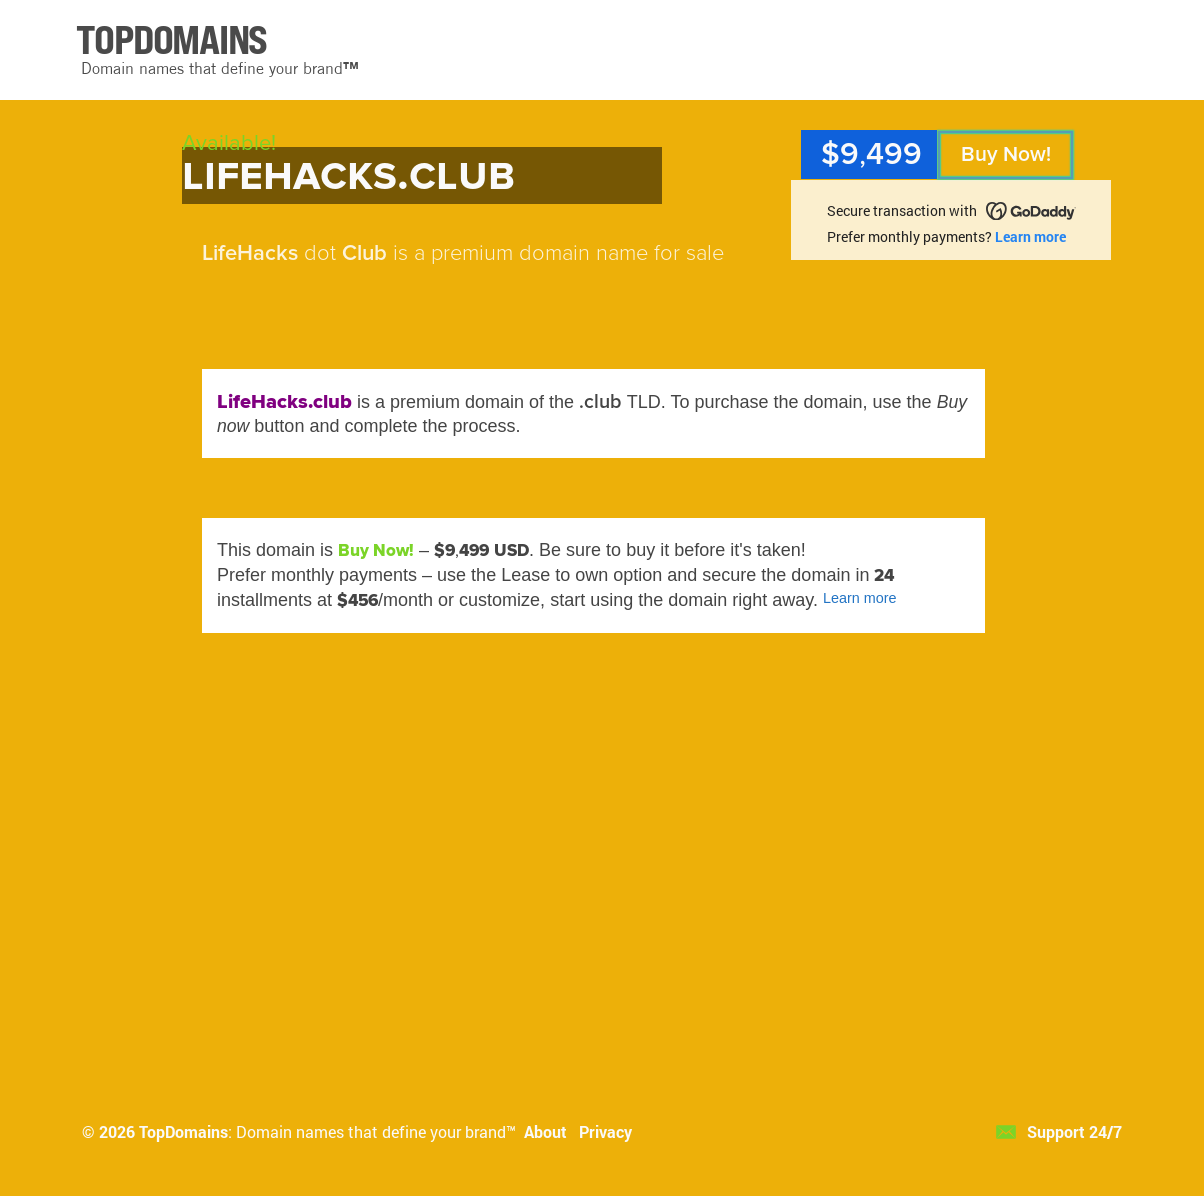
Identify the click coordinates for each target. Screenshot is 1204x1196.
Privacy (605, 1131)
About (545, 1131)
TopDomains (183, 1131)
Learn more (1030, 236)
